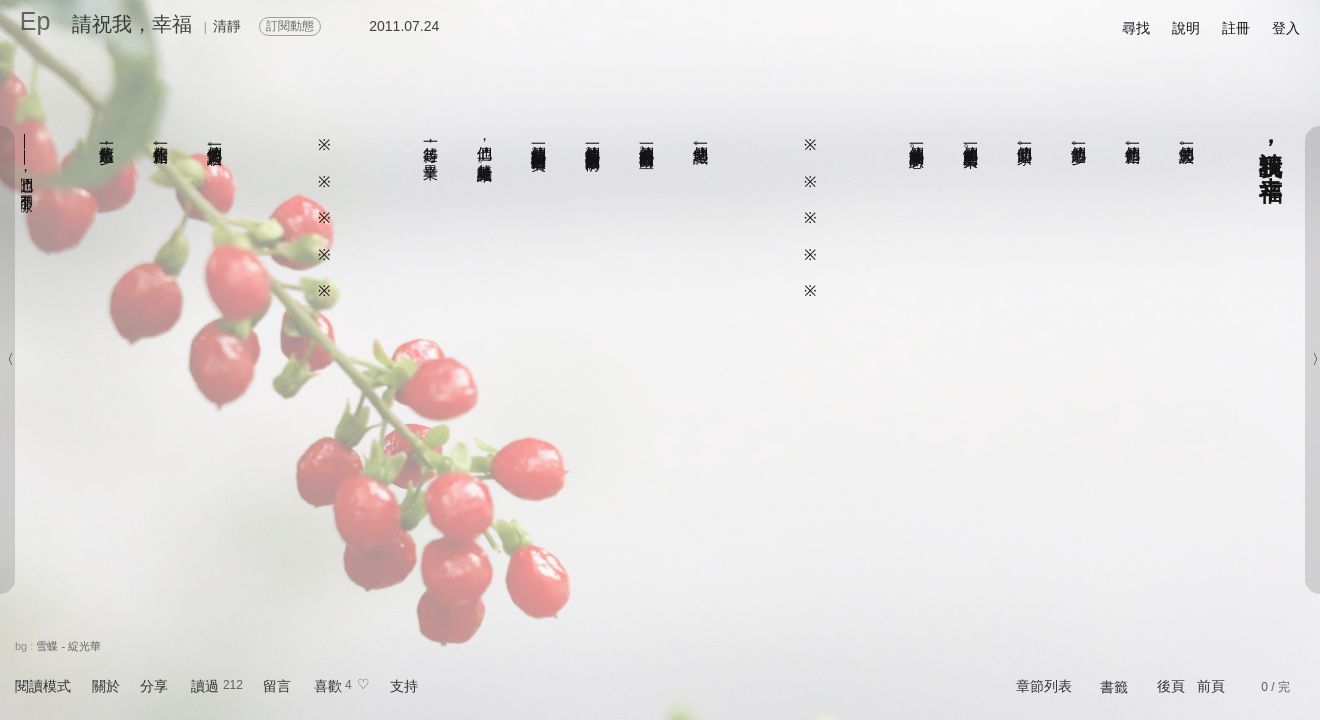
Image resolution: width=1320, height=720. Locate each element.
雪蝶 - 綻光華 (68, 646)
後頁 (1171, 686)
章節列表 (1044, 686)
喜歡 (328, 686)
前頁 (1211, 686)
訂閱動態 (290, 26)
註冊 (1236, 28)
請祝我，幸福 (132, 24)
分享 (154, 686)
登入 (1286, 28)
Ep (35, 21)
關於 (106, 686)
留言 (277, 686)
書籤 (1114, 687)
